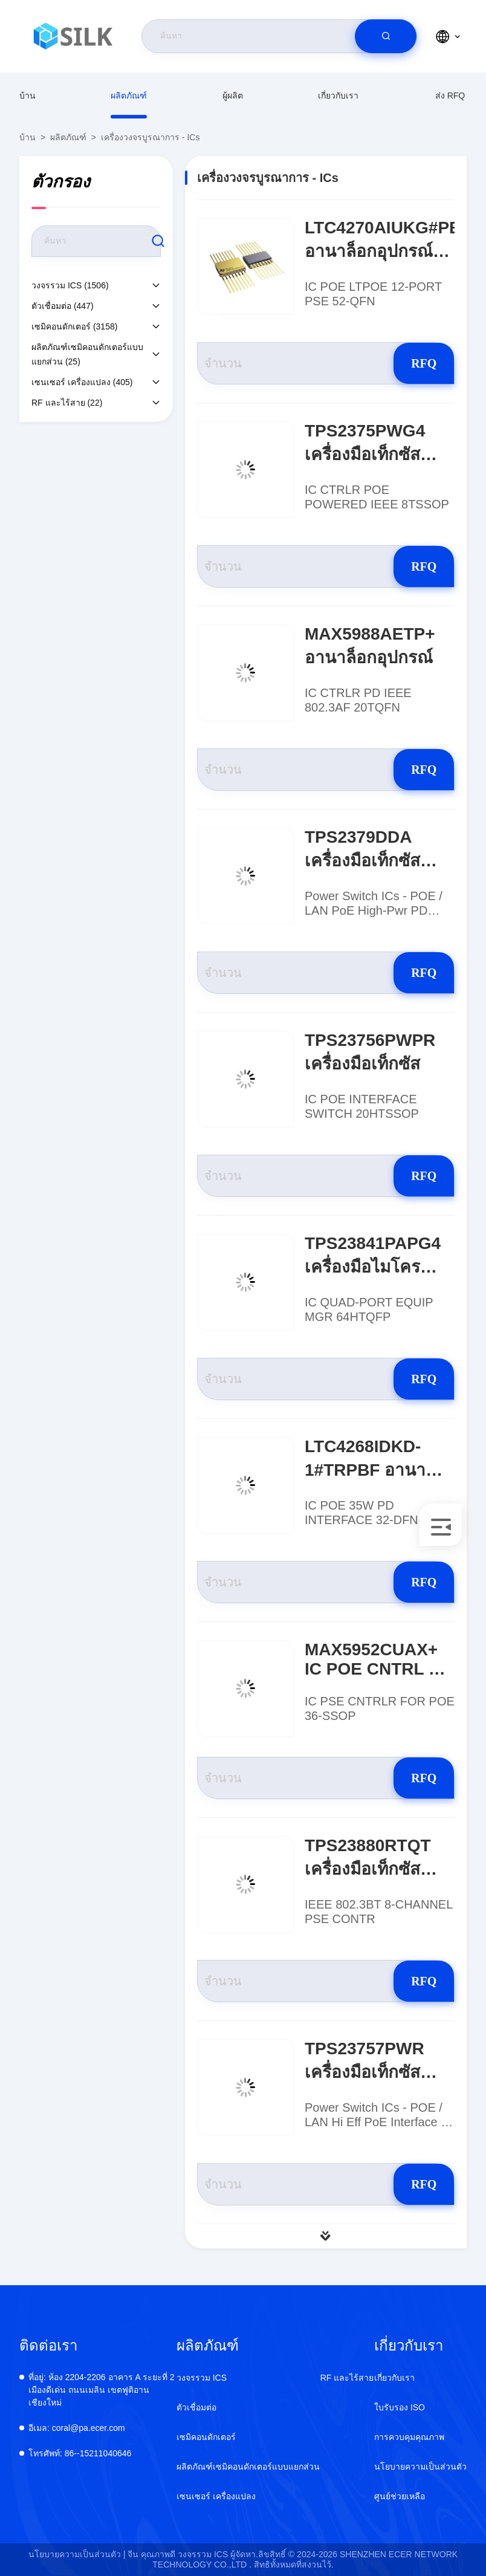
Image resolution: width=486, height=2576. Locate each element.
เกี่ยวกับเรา (338, 95)
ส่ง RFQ (450, 95)
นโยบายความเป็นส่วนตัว (420, 2466)
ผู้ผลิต (232, 95)
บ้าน (27, 95)
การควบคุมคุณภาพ (409, 2437)
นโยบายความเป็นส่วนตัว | (77, 2554)
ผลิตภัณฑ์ (129, 95)
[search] (385, 36)
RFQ (411, 363)
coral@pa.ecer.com (76, 2428)
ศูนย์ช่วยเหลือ (399, 2496)
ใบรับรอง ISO (399, 2407)
